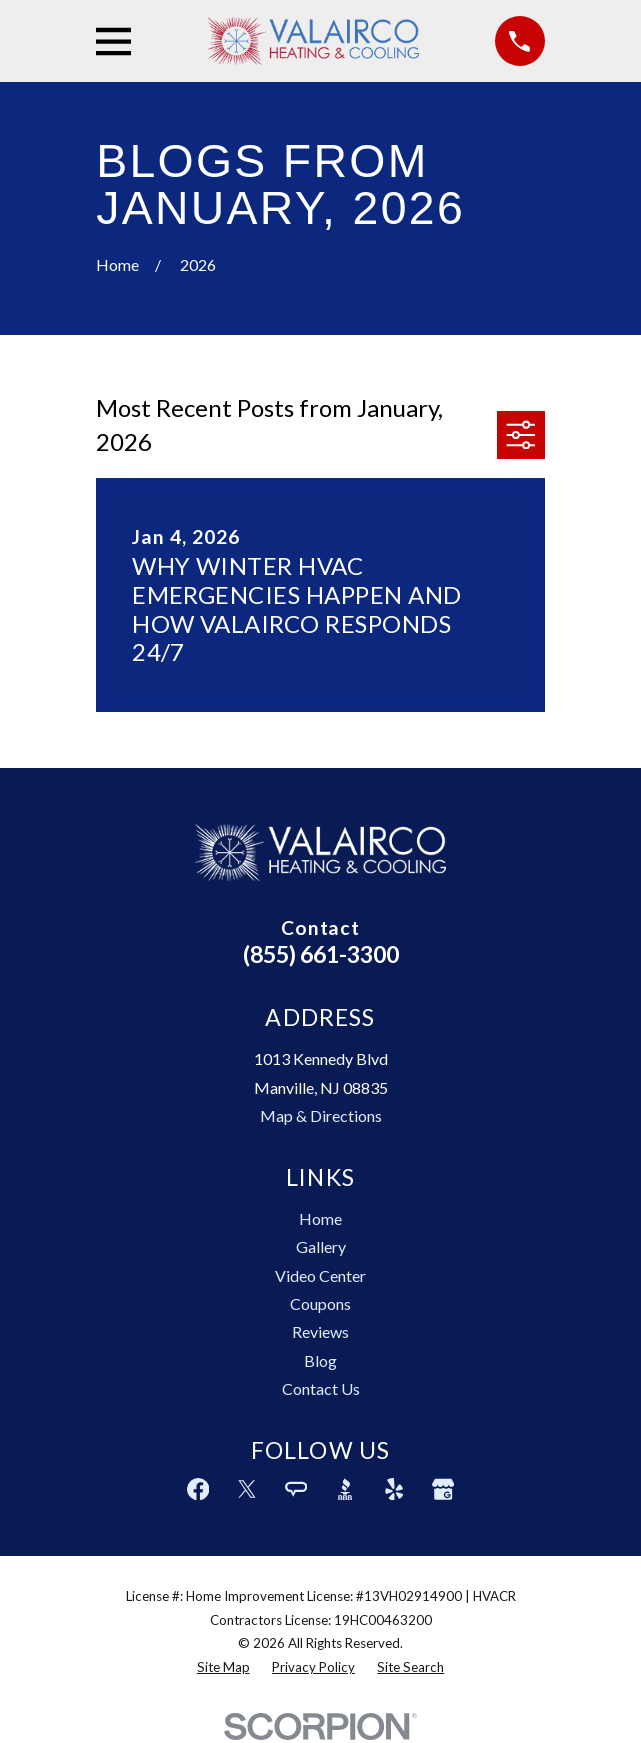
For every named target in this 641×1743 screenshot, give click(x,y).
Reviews (320, 1331)
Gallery (321, 1246)
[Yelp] (394, 1489)
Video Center (320, 1275)
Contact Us (321, 1388)
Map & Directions (321, 1115)
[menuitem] (223, 1668)
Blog (320, 1360)
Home (320, 1218)
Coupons (320, 1303)
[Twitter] (247, 1489)
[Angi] (296, 1489)
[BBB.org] (345, 1489)
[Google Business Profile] (443, 1489)
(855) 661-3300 (321, 954)
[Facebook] (198, 1489)
